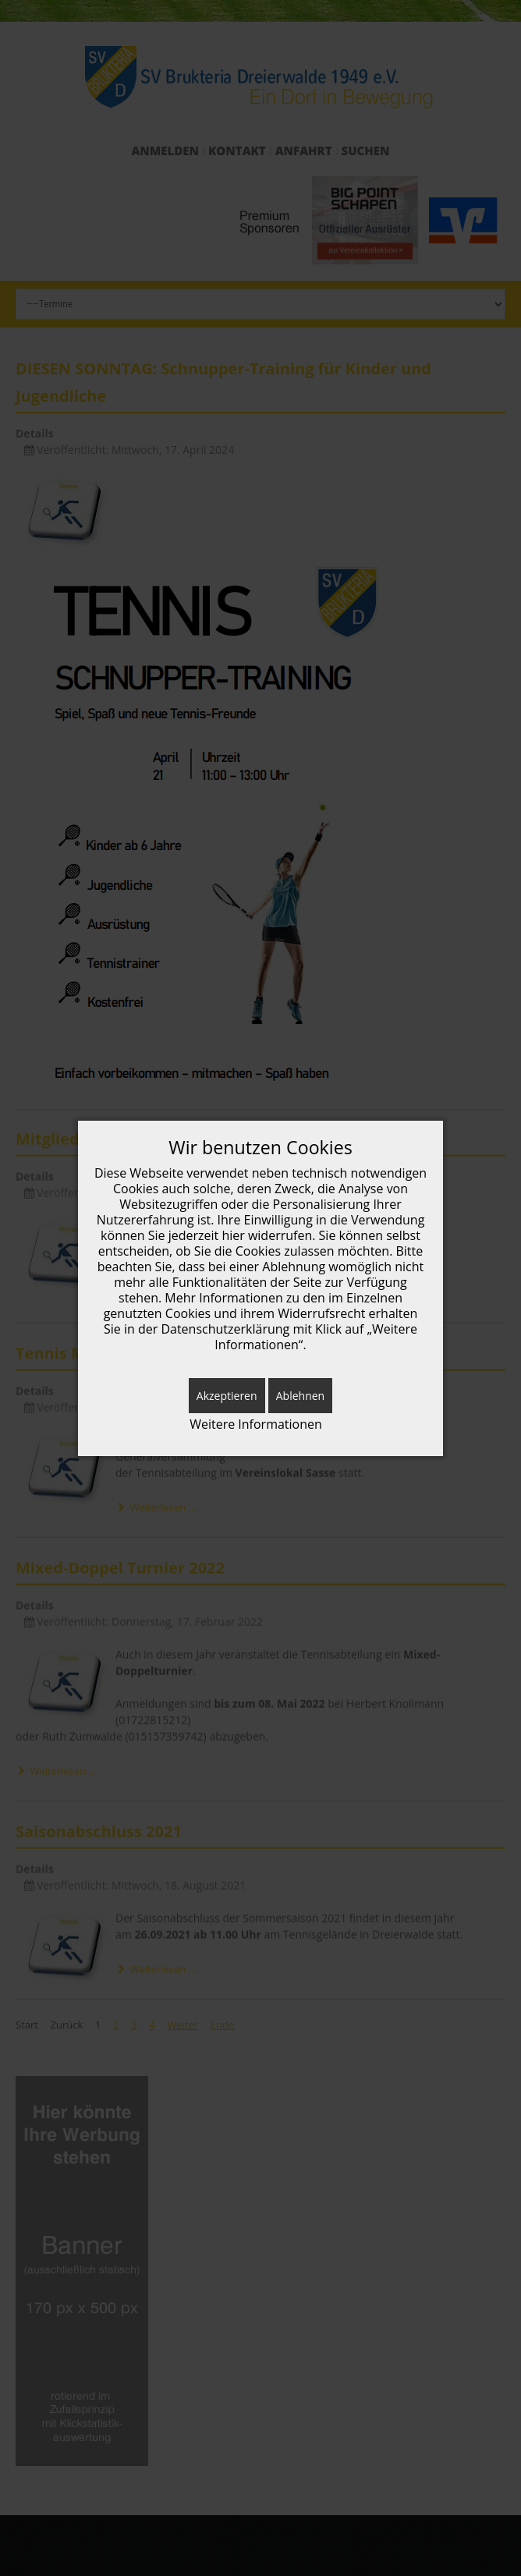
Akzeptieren (227, 1395)
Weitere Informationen (256, 1424)
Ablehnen (300, 1395)
